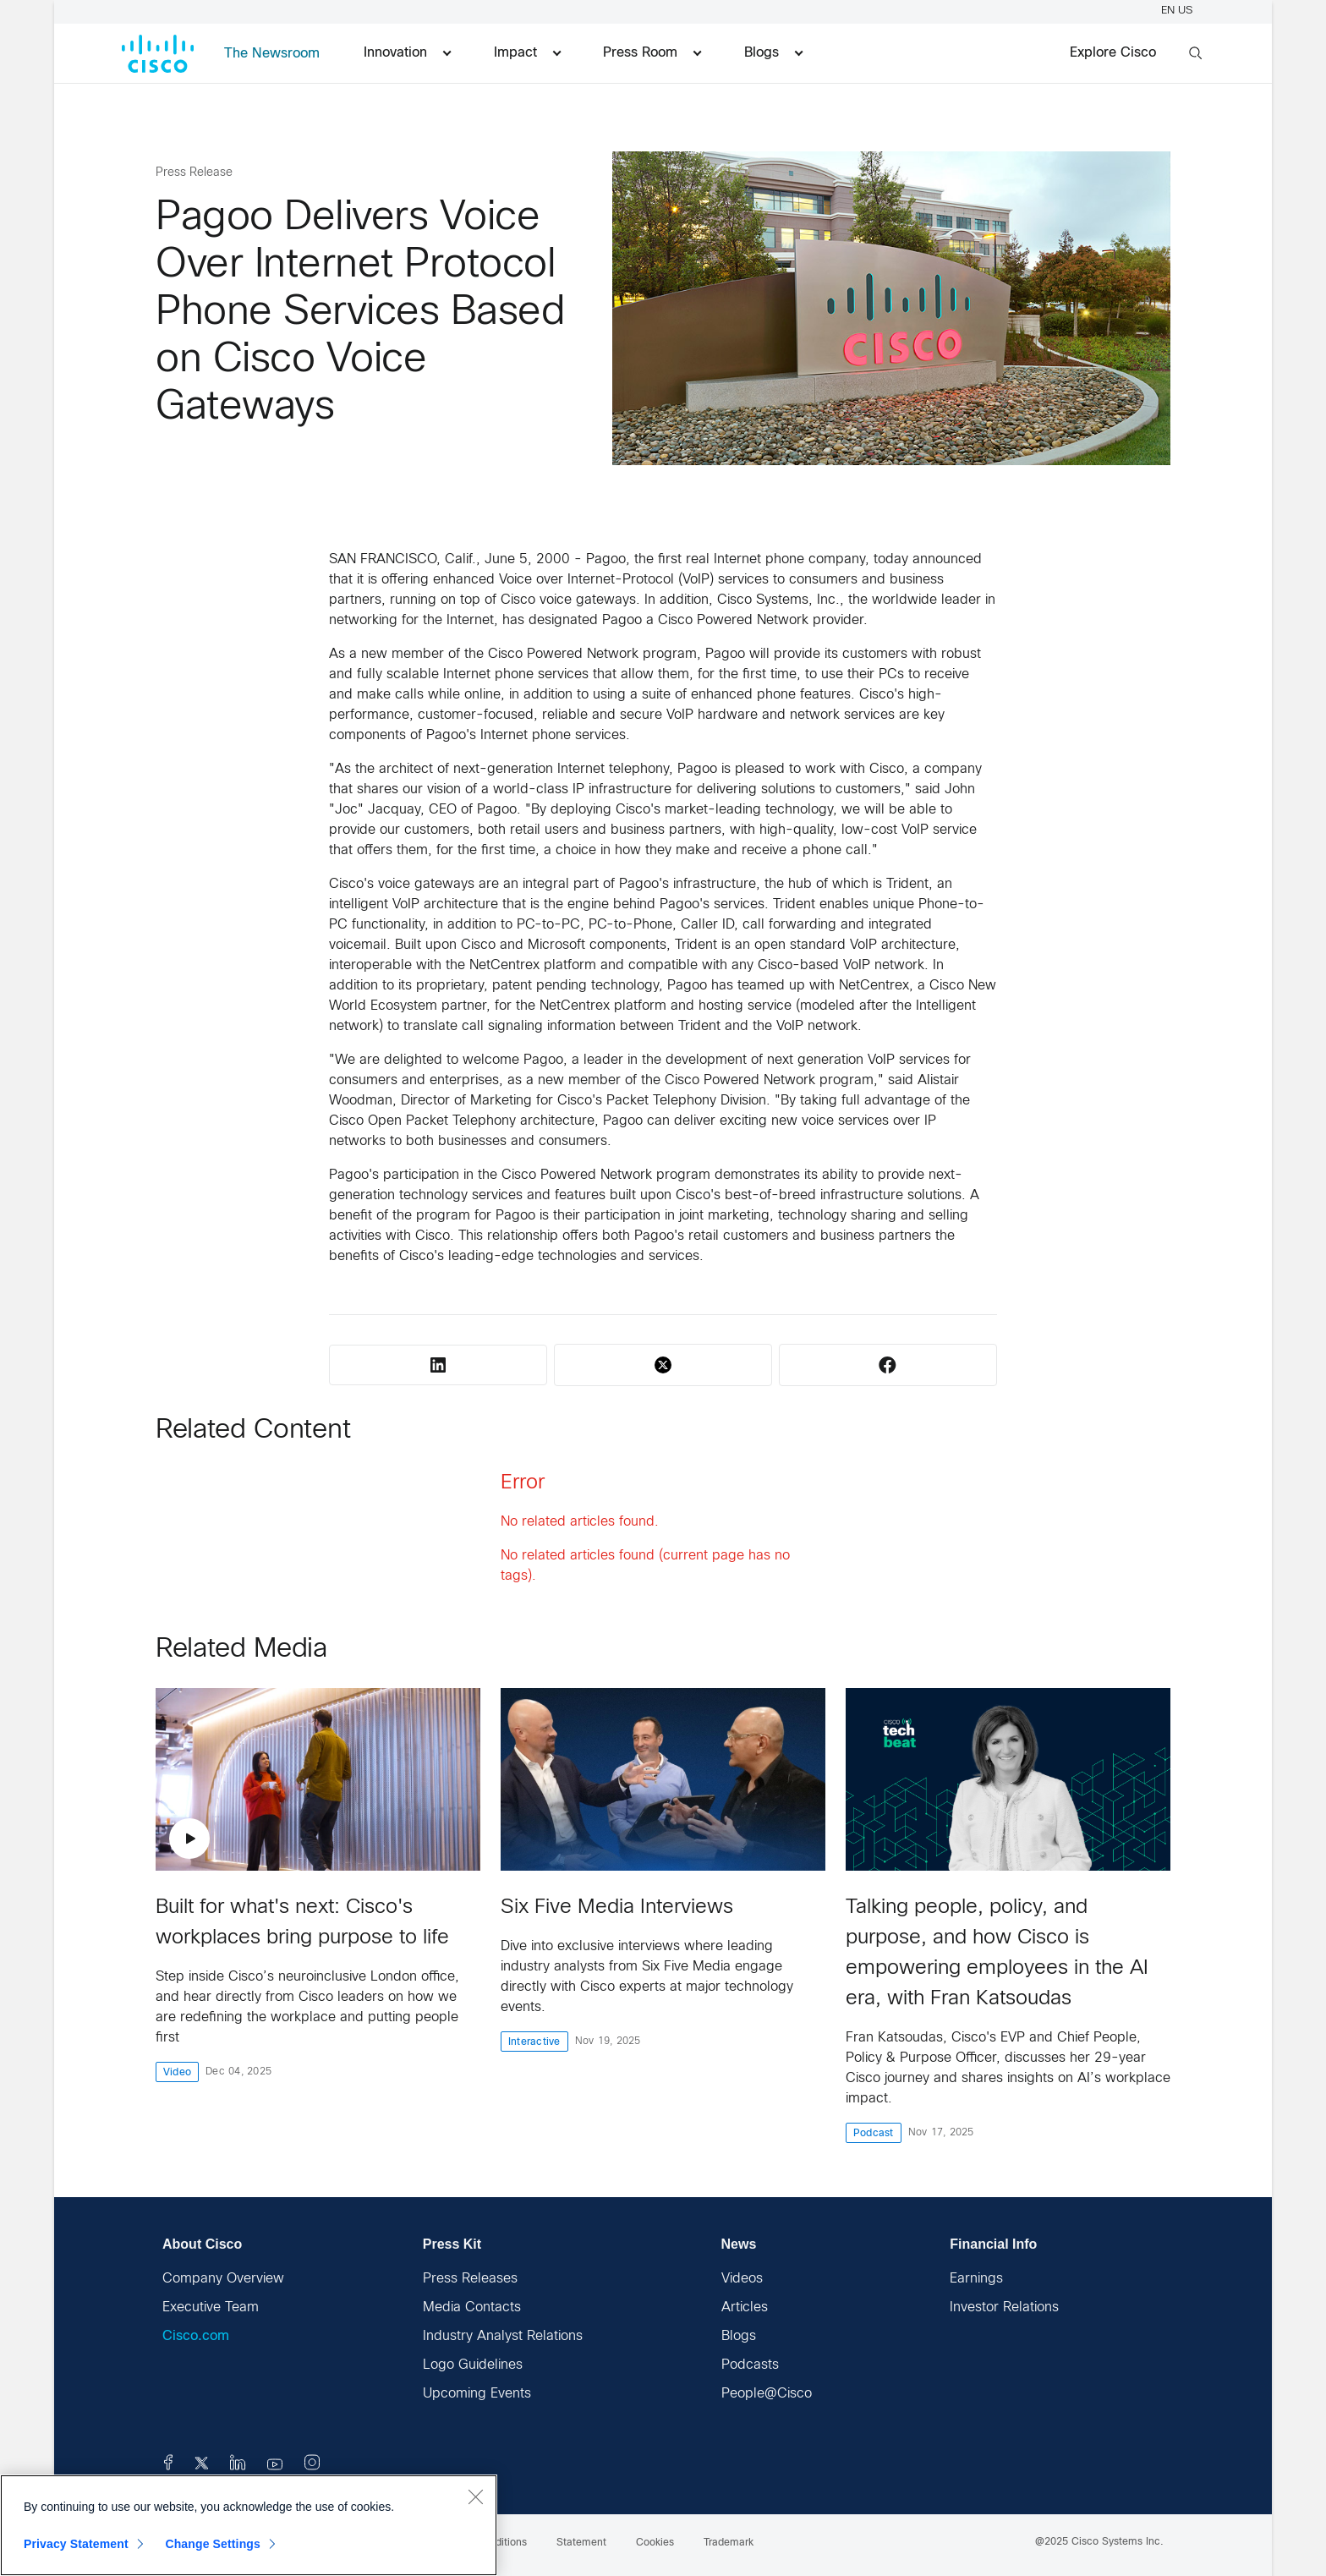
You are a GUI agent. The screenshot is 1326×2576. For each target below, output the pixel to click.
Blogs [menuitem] (773, 53)
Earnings (976, 2278)
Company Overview (223, 2278)
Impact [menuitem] (527, 53)
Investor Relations (1004, 2307)
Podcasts (750, 2365)
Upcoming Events (477, 2393)
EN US (1179, 11)
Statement (581, 2543)
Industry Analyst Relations (503, 2336)
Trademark (728, 2543)
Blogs (738, 2336)
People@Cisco (766, 2393)
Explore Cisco (1113, 53)
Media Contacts (472, 2307)
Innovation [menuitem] (407, 53)
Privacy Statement (76, 2544)
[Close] (475, 2496)
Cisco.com (195, 2336)
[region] (248, 2525)
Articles (744, 2307)
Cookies (655, 2543)
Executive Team (210, 2307)
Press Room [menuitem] (652, 53)
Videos (742, 2278)
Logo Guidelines (473, 2365)
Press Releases (470, 2278)
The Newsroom (272, 53)
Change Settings (212, 2544)
